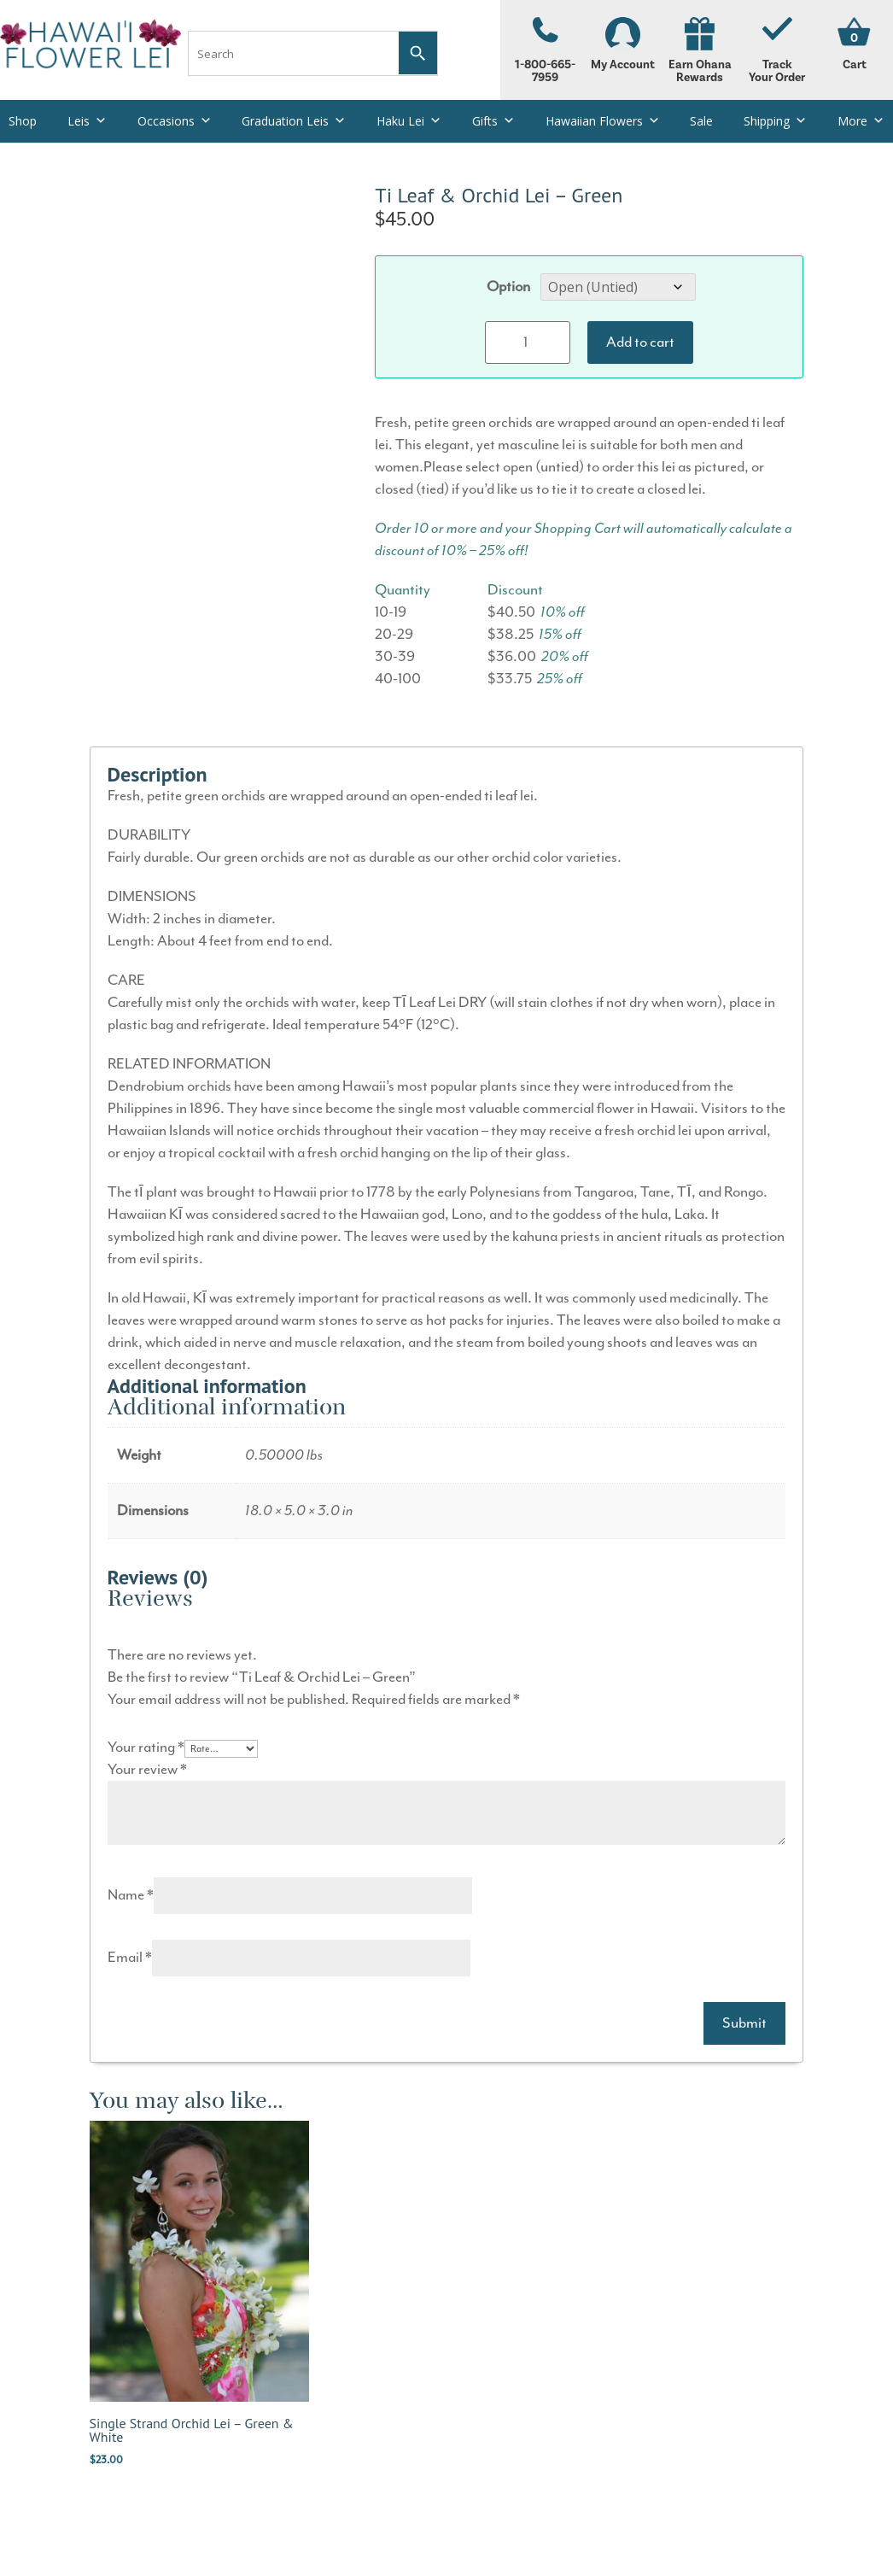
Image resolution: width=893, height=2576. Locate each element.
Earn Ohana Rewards (700, 51)
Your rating (146, 1747)
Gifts (493, 121)
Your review (147, 1769)
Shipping (775, 121)
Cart (855, 64)
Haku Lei (408, 121)
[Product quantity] (527, 342)
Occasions (174, 121)
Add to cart (640, 342)
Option (508, 287)
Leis (87, 121)
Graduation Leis (294, 121)
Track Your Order (776, 51)
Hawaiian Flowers (603, 121)
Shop (23, 121)
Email (130, 1957)
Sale (701, 121)
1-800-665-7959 (545, 51)
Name (131, 1895)
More (861, 121)
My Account (622, 44)
